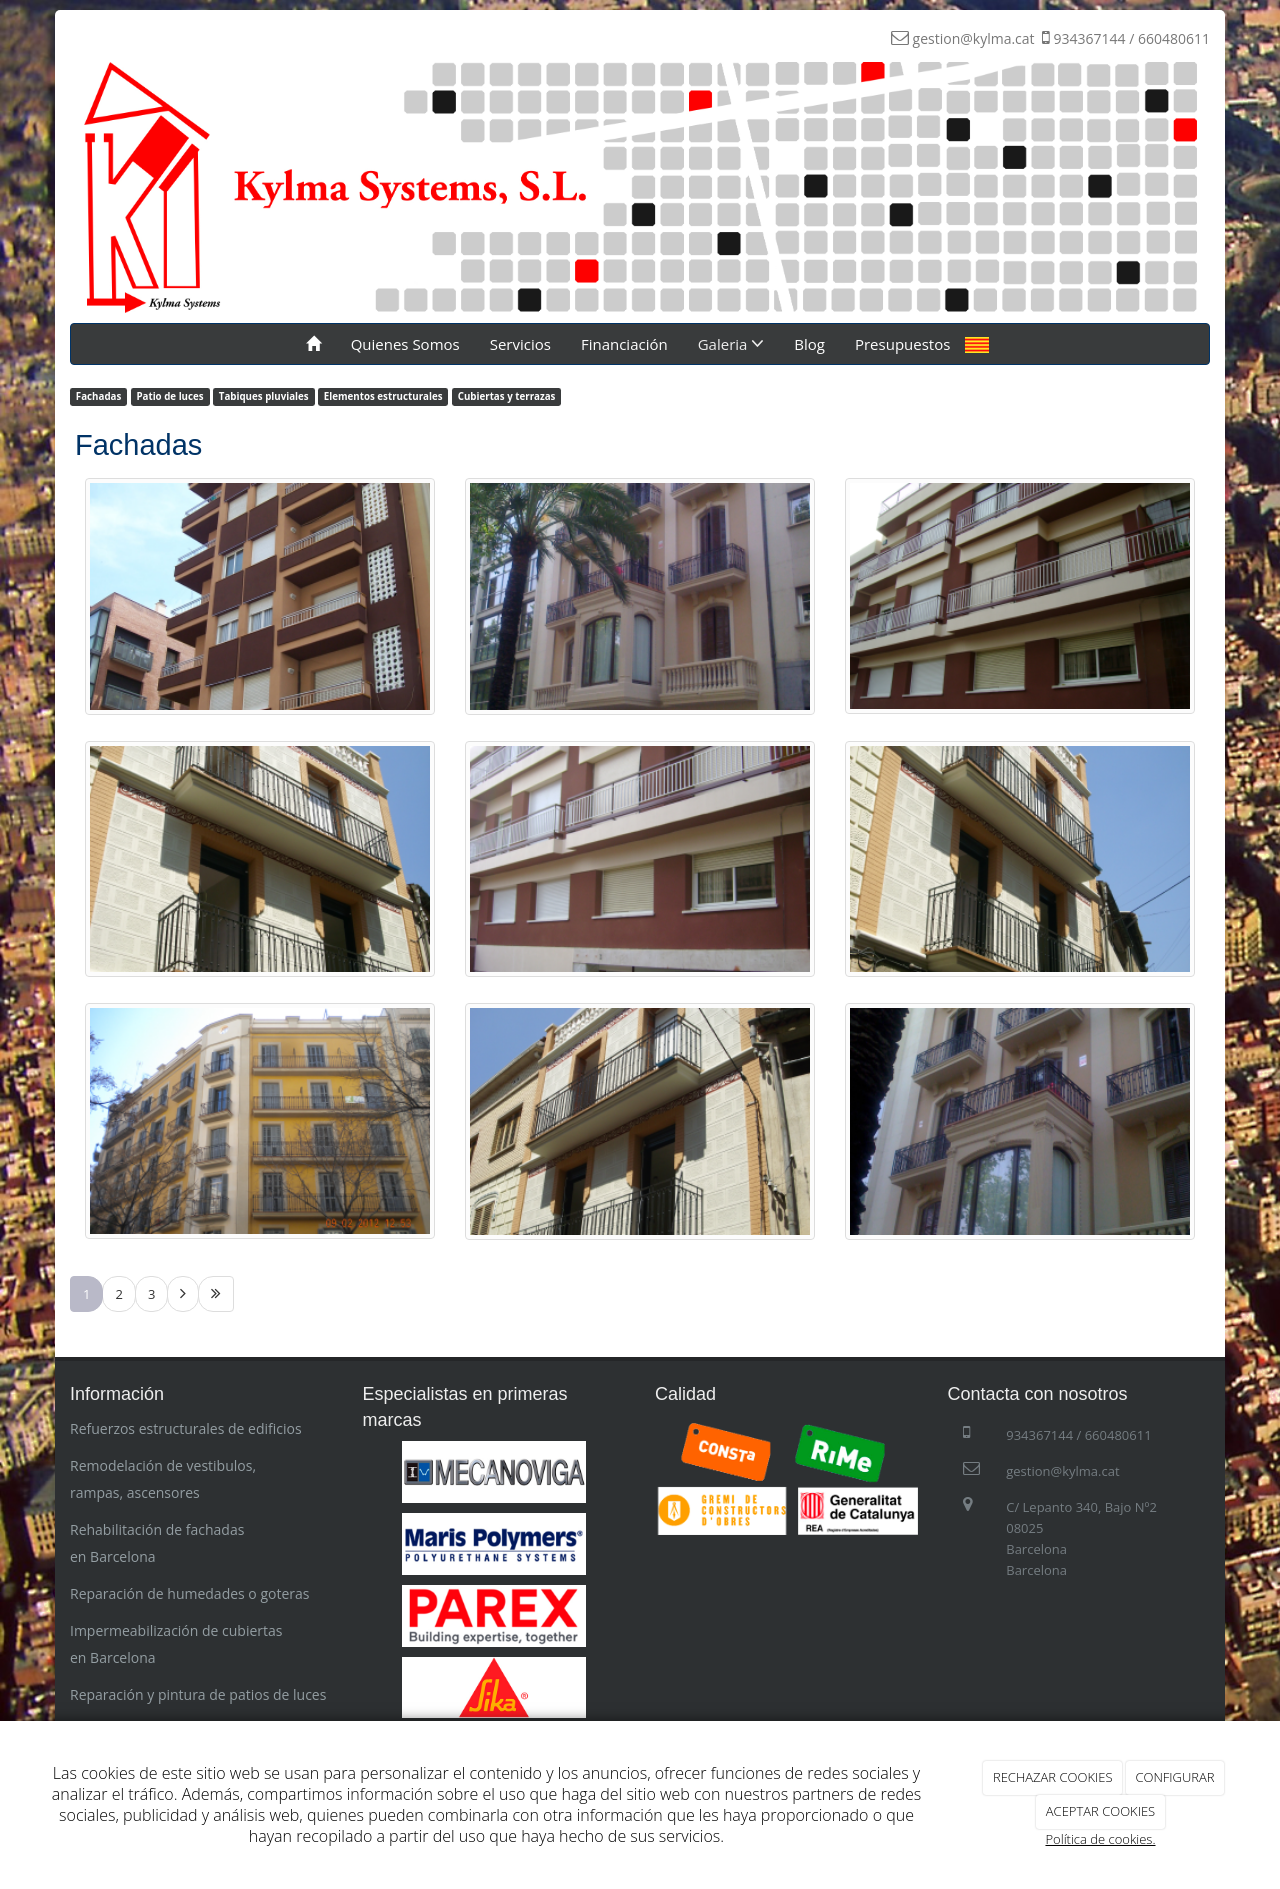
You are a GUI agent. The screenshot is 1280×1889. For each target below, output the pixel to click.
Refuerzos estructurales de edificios (186, 1428)
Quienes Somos (405, 344)
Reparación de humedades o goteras (189, 1593)
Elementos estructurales (383, 396)
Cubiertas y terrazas (507, 396)
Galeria (731, 344)
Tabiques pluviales (264, 396)
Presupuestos (902, 344)
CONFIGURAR (1174, 1777)
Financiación (624, 344)
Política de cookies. (1100, 1839)
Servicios (520, 344)
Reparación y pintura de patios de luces (198, 1694)
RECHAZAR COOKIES (1053, 1777)
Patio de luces (169, 396)
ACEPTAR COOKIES (1100, 1811)
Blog (809, 344)
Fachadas (98, 396)
